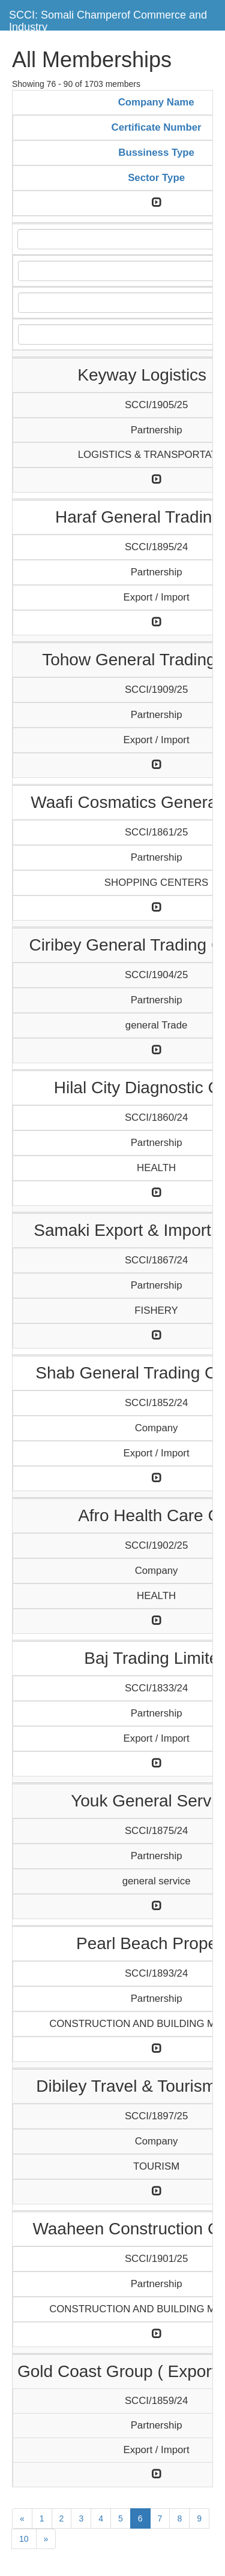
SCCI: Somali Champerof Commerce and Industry (108, 19)
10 (24, 2539)
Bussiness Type (156, 152)
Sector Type (156, 177)
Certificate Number (157, 127)
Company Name (156, 102)
